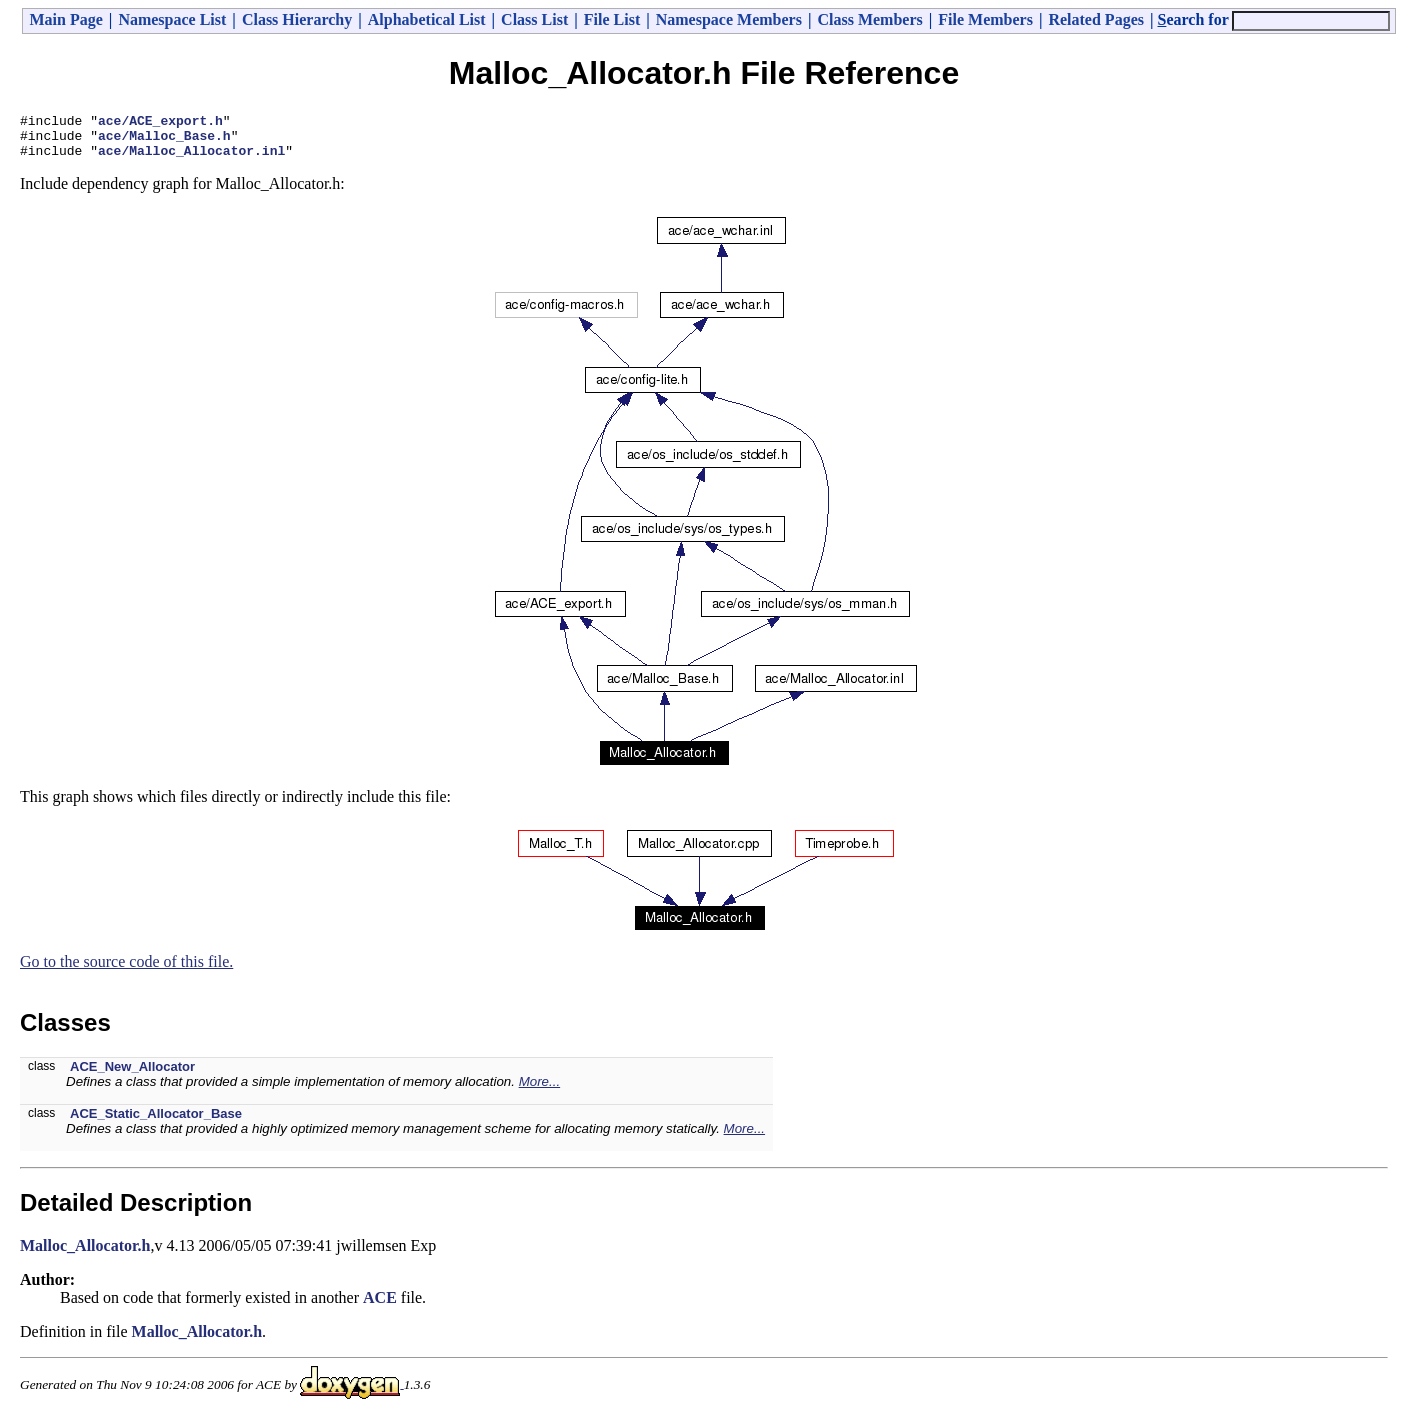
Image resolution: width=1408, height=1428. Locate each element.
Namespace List (172, 19)
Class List (534, 19)
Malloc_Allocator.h (85, 1254)
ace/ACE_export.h (160, 123)
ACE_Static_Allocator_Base (156, 1122)
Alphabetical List (427, 19)
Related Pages (1096, 19)
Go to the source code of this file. (126, 970)
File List (612, 19)
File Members (985, 19)
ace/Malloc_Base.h (164, 141)
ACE (380, 1306)
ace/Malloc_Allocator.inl (191, 159)
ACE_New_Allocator (132, 1075)
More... (539, 1090)
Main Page (66, 19)
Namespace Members (729, 19)
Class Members (869, 19)
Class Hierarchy (297, 19)
